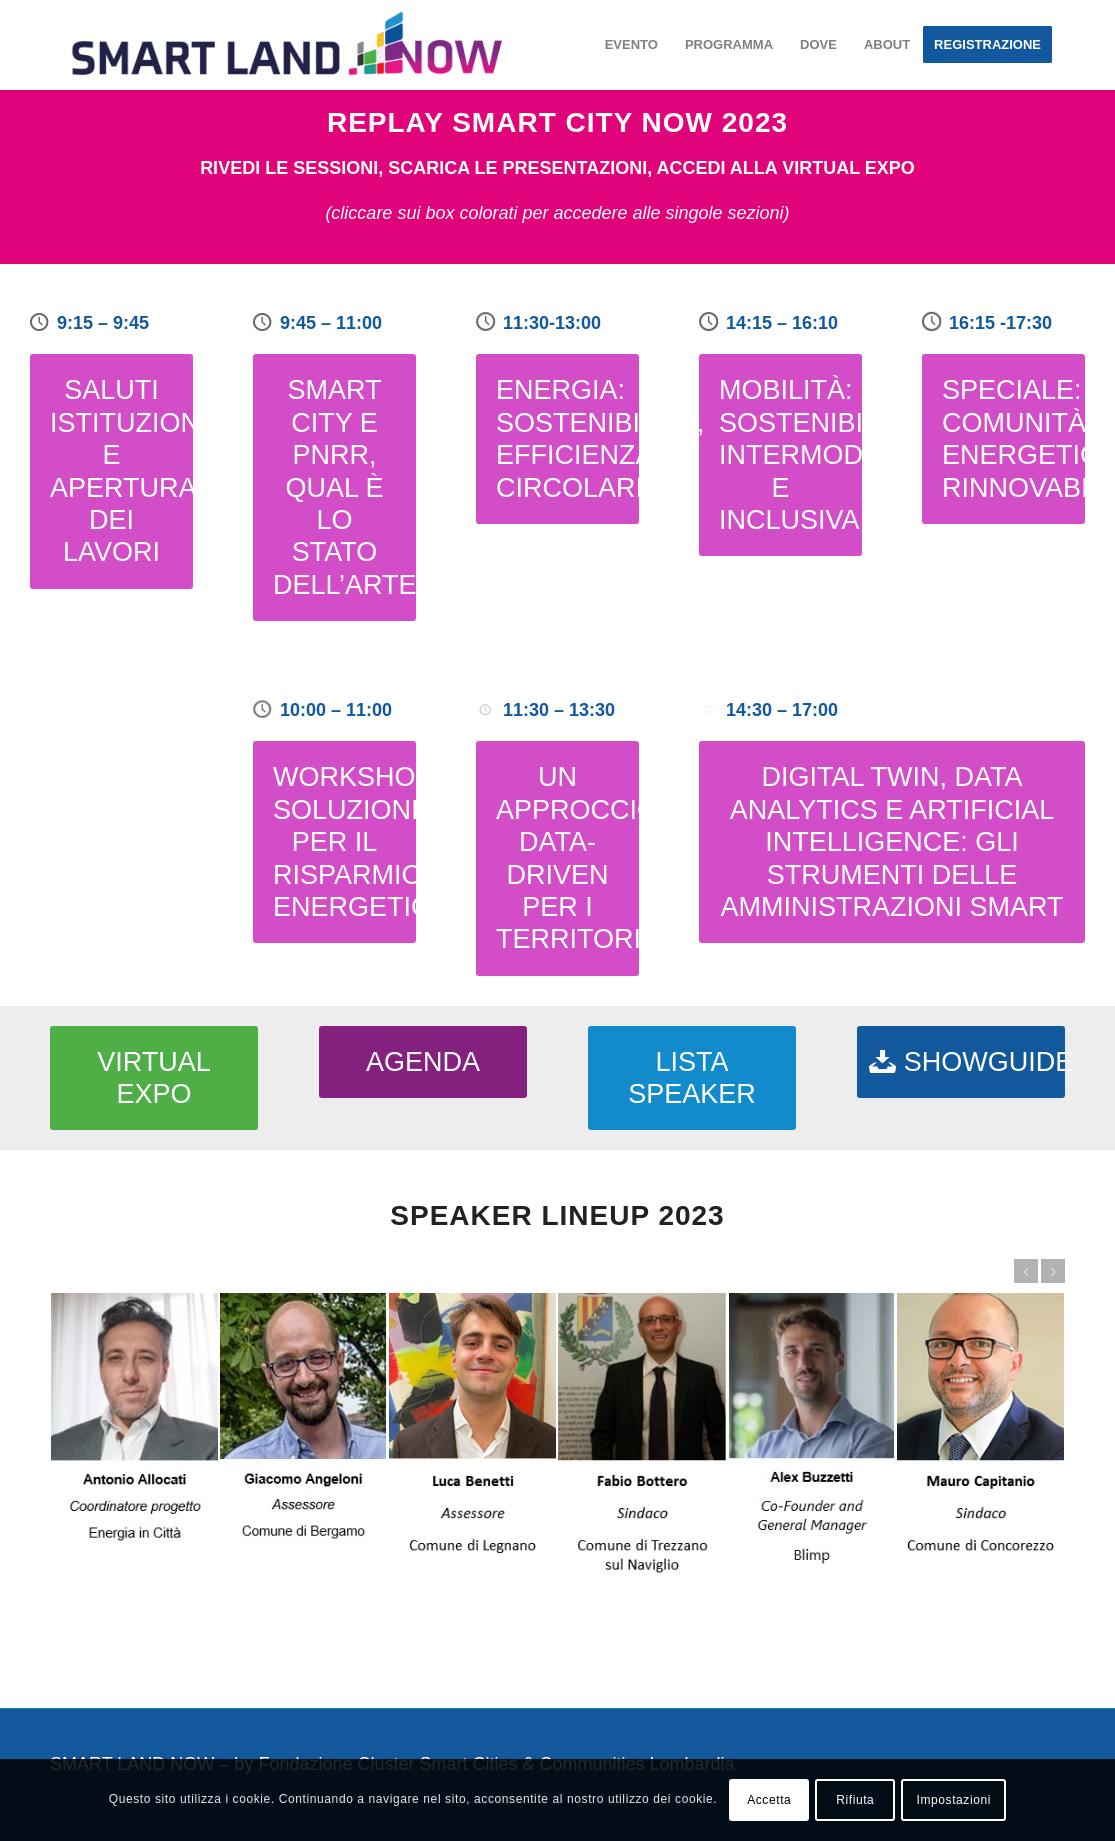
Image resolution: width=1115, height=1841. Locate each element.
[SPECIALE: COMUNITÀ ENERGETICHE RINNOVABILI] (1003, 439)
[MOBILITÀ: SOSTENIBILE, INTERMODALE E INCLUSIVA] (780, 455)
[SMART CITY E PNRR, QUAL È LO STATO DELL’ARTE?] (334, 487)
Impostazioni (953, 1800)
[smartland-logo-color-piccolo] (287, 45)
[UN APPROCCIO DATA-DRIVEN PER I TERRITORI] (557, 858)
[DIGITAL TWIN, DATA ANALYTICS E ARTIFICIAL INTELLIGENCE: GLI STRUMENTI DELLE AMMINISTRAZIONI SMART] (892, 842)
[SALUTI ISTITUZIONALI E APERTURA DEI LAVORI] (111, 471)
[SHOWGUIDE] (961, 1062)
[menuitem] (631, 45)
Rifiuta (855, 1800)
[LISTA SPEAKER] (692, 1078)
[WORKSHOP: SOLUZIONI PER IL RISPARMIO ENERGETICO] (334, 842)
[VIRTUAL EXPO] (154, 1078)
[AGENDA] (423, 1062)
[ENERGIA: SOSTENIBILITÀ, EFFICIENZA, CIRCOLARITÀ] (557, 439)
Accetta (769, 1800)
